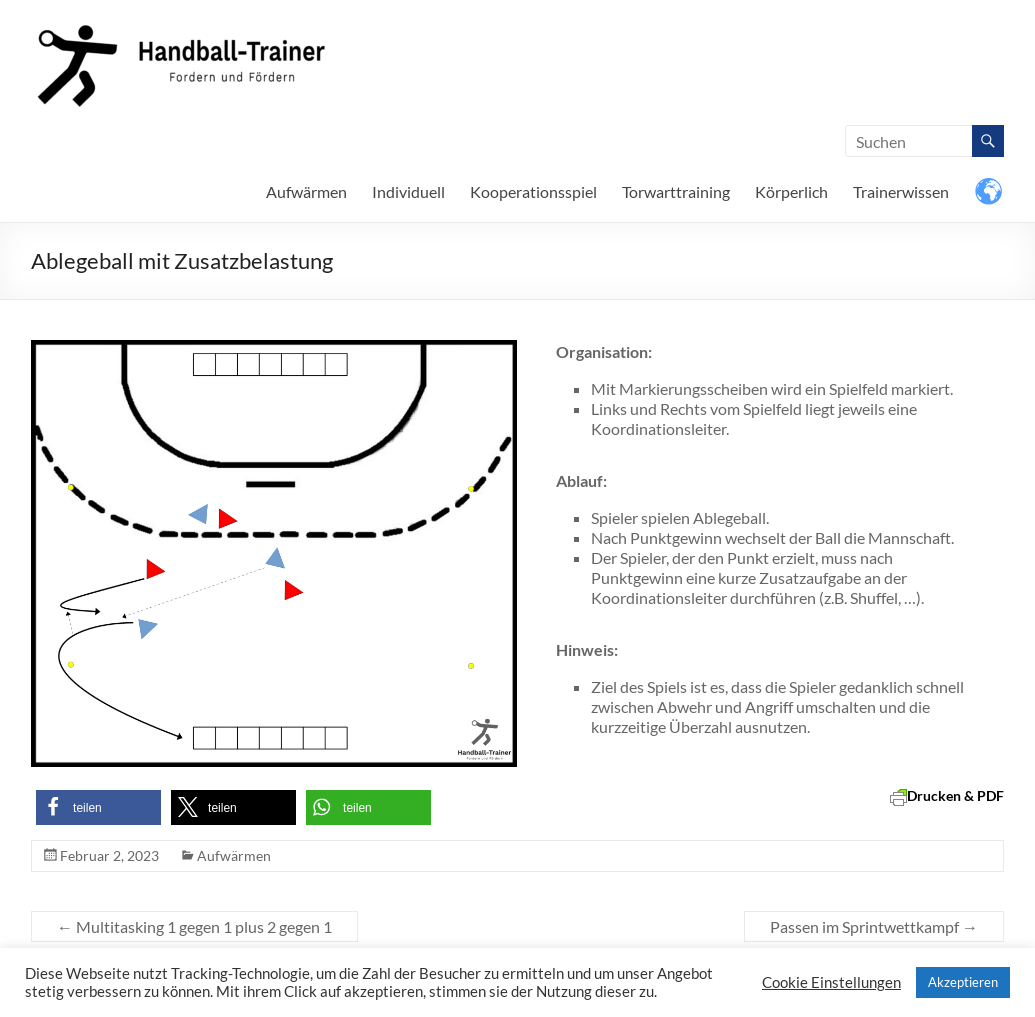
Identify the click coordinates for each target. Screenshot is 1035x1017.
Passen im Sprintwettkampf (874, 926)
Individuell (408, 191)
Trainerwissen (901, 191)
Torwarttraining (676, 191)
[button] (98, 807)
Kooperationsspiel (533, 191)
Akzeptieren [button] (963, 982)
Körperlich (791, 191)
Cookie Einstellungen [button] (831, 982)
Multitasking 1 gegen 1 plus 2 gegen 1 (194, 926)
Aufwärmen (306, 191)
